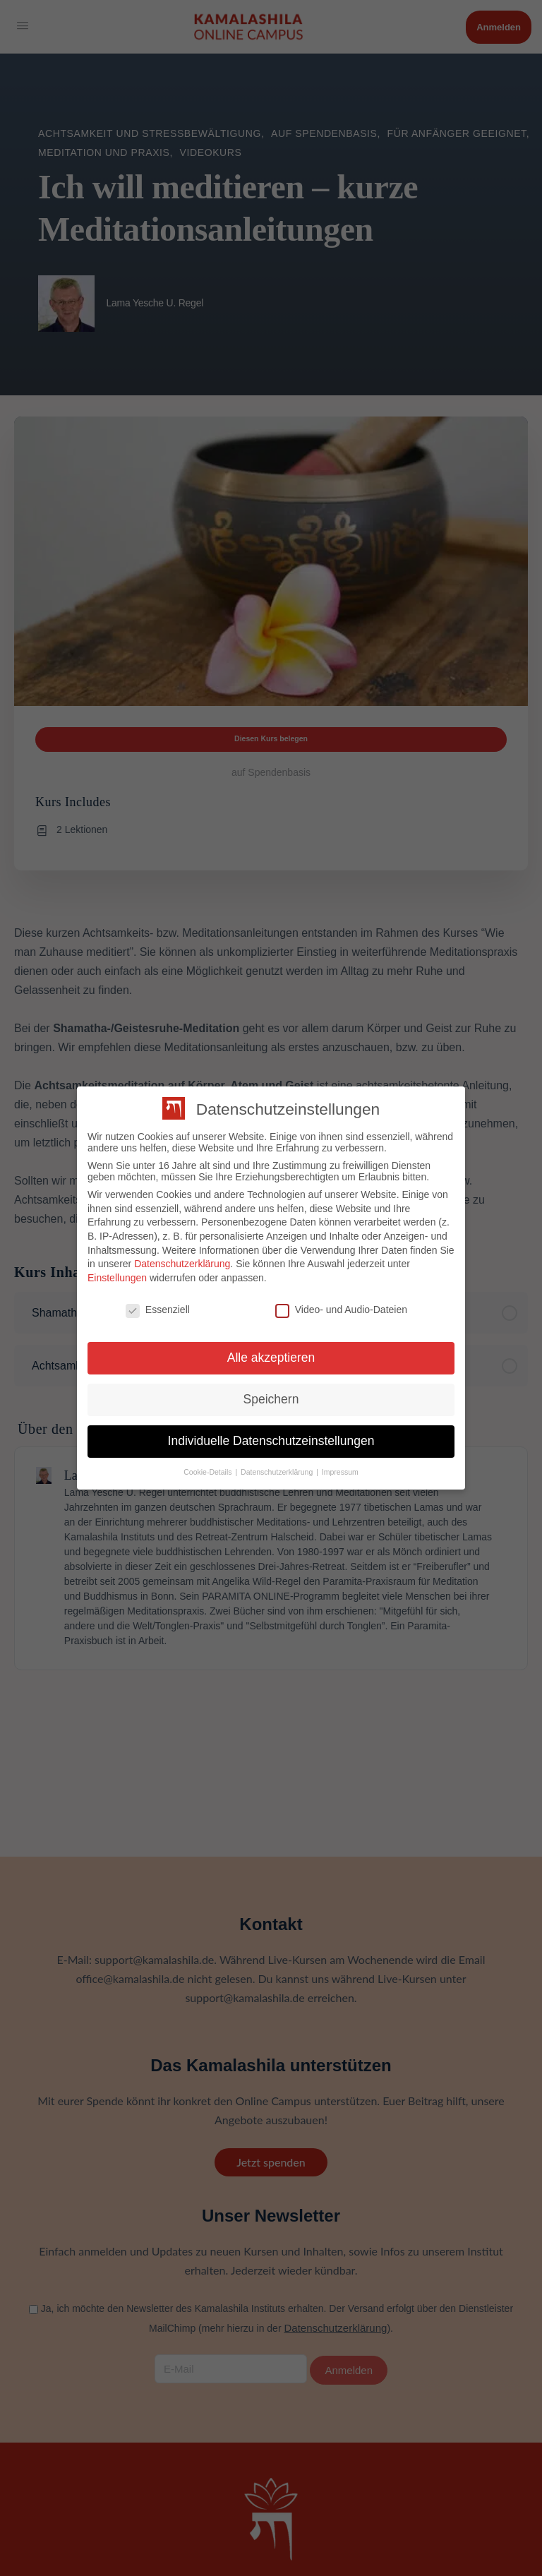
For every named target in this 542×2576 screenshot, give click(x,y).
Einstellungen (117, 1277)
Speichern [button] (271, 1399)
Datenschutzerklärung (182, 1263)
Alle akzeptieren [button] (271, 1357)
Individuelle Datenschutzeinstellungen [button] (271, 1441)
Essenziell (158, 1309)
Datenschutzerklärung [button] (278, 1472)
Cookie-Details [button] (208, 1472)
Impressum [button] (340, 1472)
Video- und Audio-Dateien (341, 1309)
